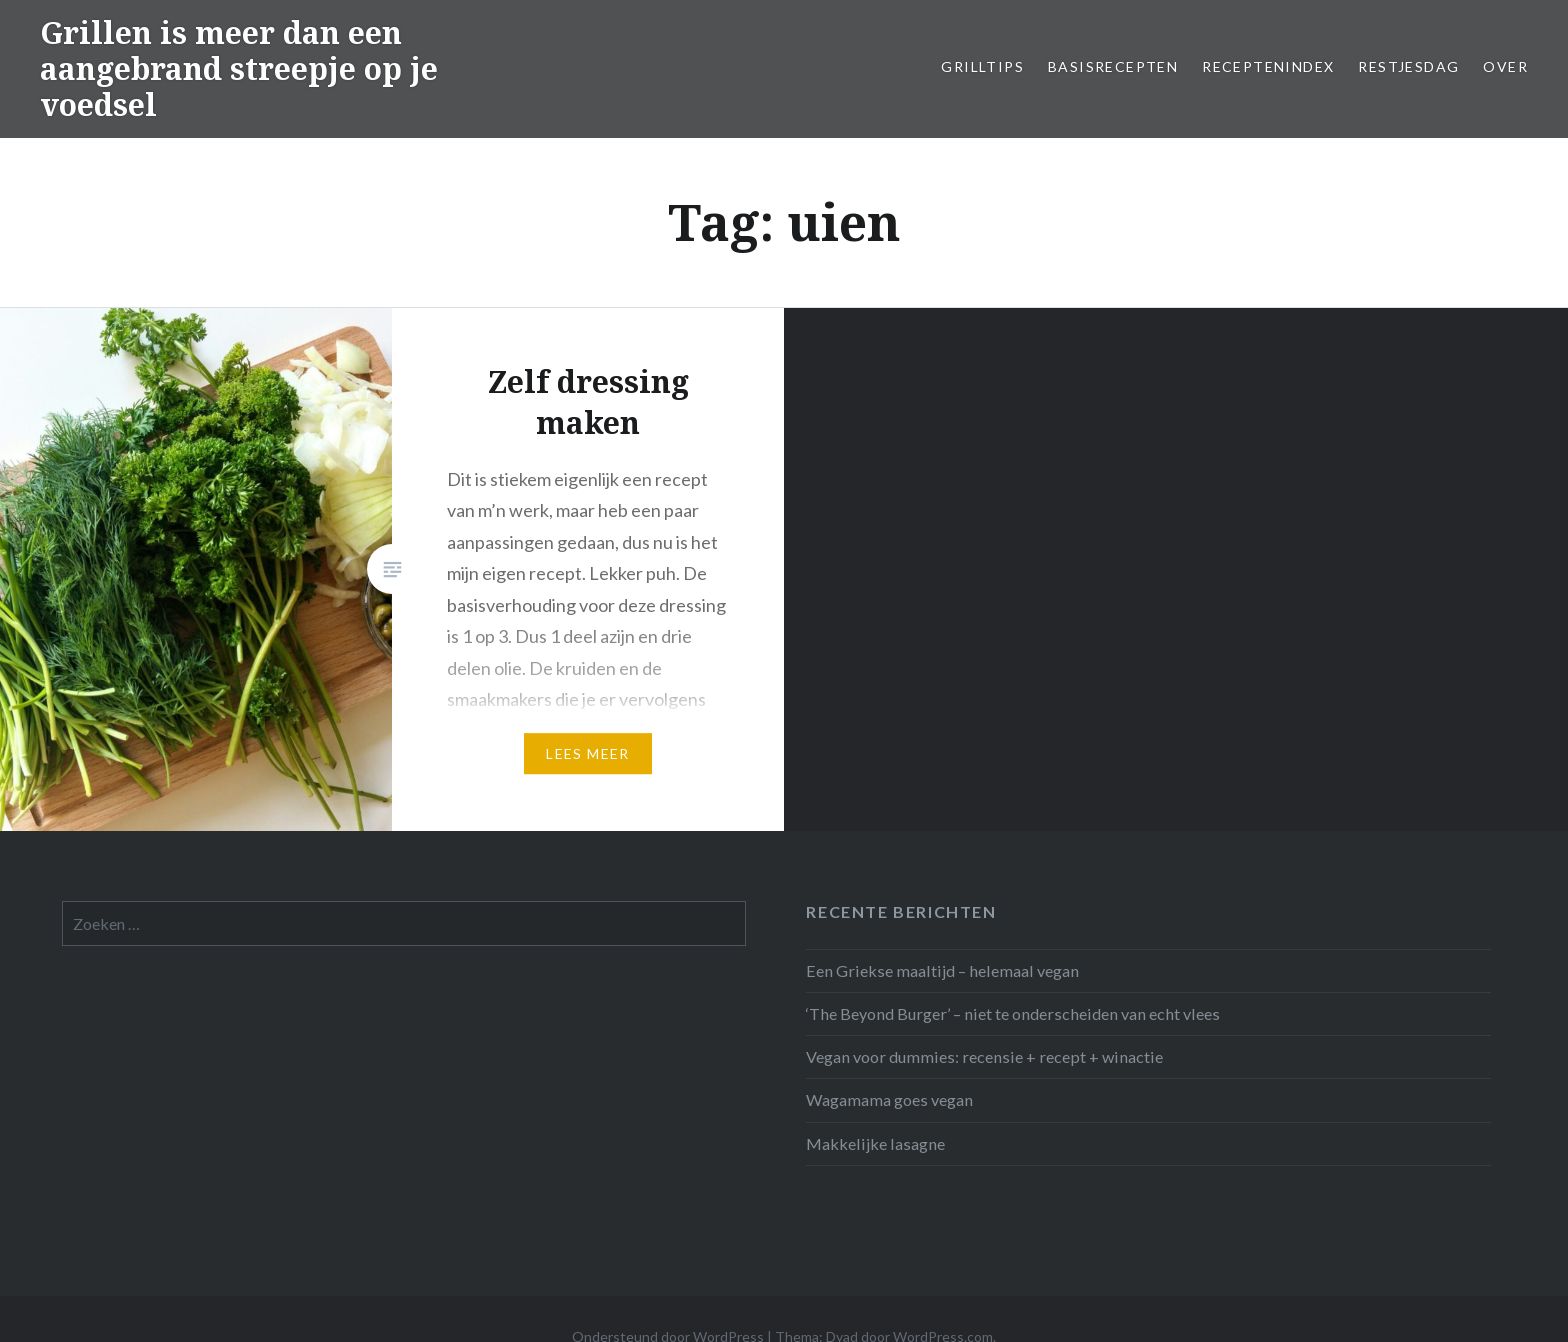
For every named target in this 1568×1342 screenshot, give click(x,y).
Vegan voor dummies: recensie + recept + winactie (984, 1056)
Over (1505, 66)
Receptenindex (1268, 66)
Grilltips (982, 66)
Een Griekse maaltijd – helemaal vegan (942, 970)
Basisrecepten (1113, 66)
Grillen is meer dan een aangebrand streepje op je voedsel (239, 68)
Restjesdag (1408, 66)
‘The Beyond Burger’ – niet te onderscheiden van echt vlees (1013, 1013)
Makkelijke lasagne (875, 1143)
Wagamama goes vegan (889, 1099)
